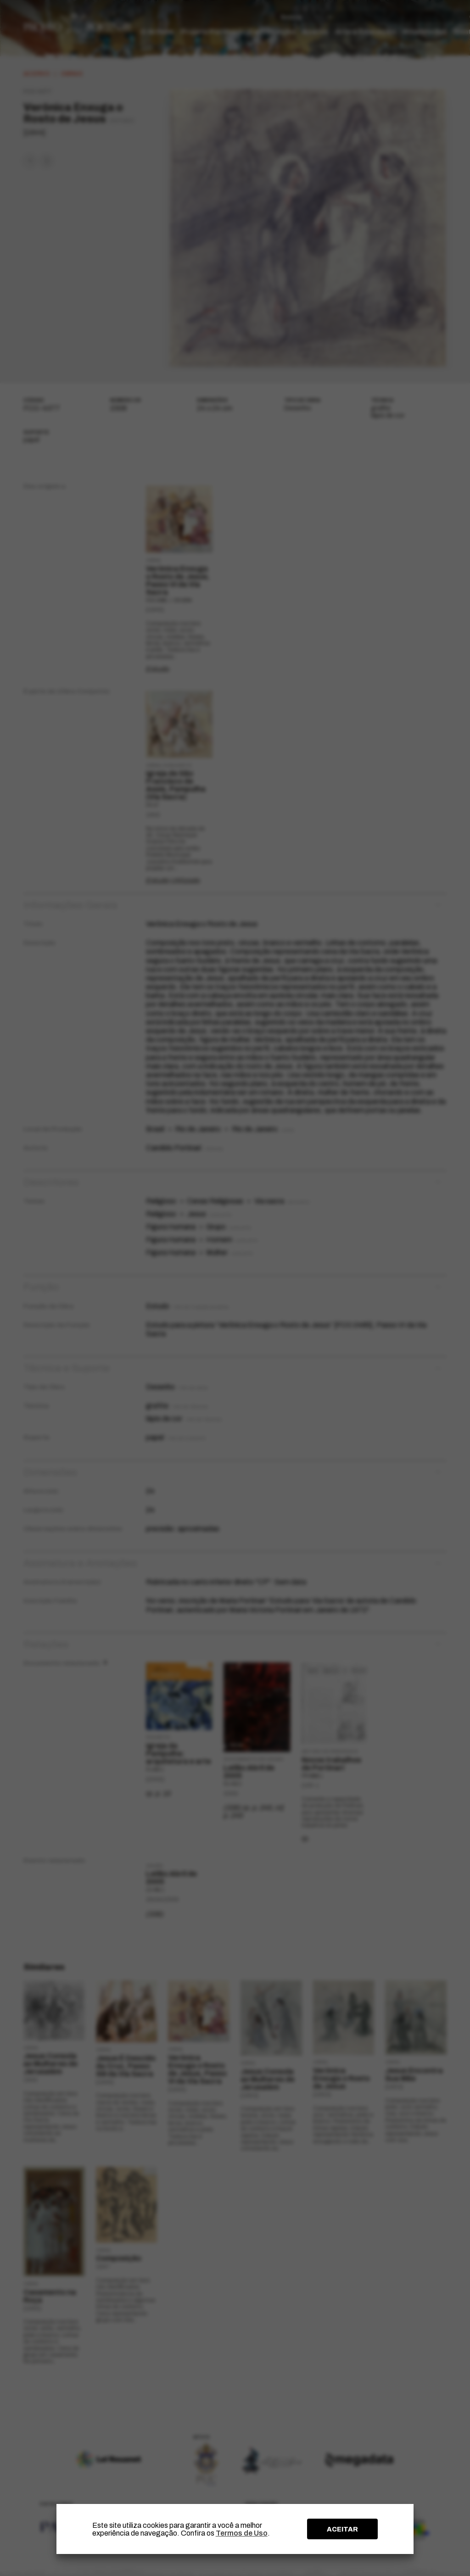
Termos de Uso (242, 2533)
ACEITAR (342, 2529)
